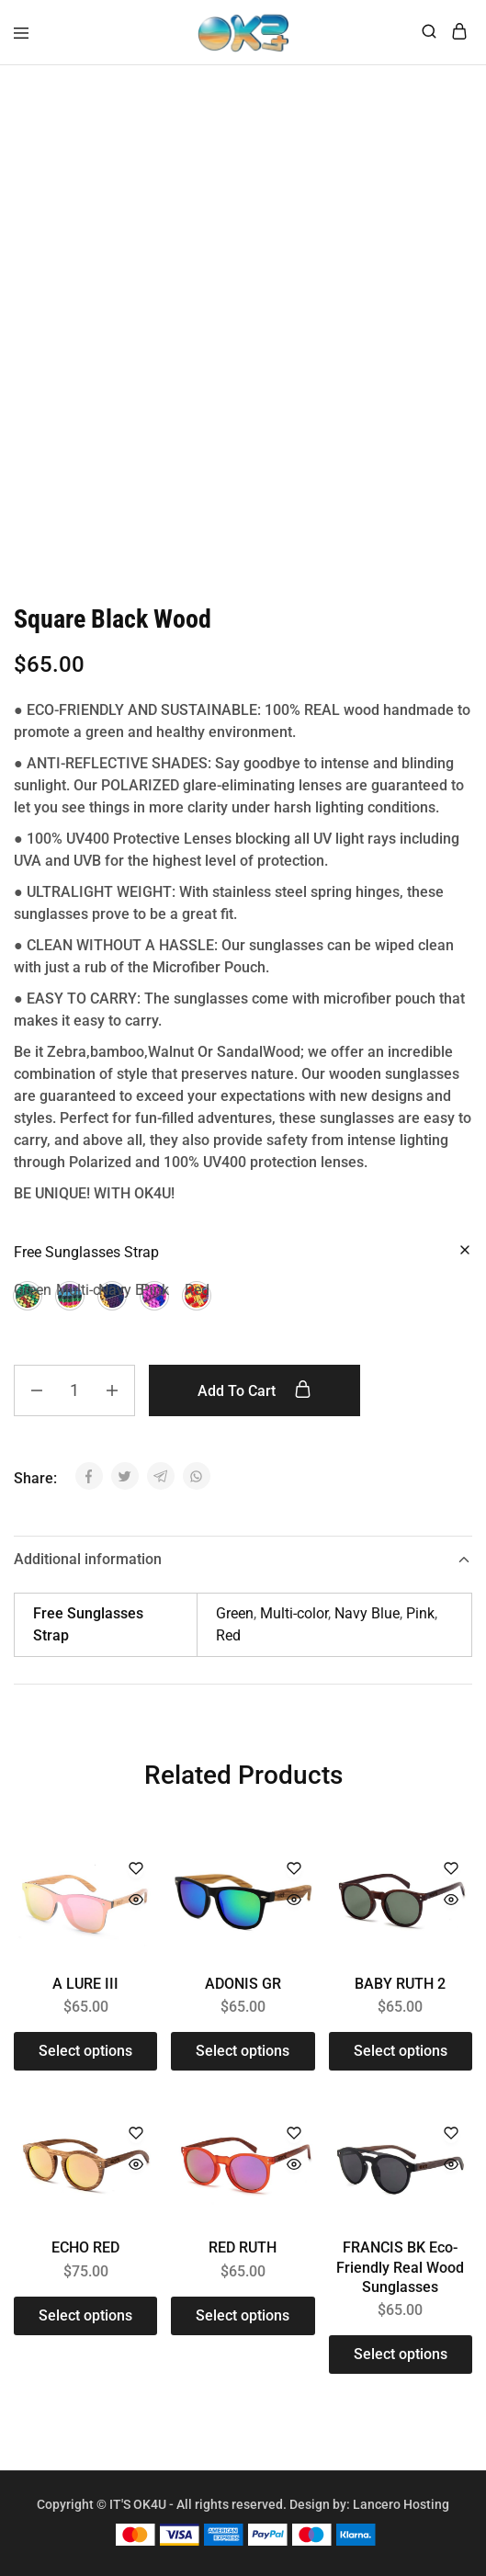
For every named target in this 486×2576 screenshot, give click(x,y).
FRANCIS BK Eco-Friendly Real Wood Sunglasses (400, 2267)
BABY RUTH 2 (400, 1983)
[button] (27, 1296)
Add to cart (259, 1390)
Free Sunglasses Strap (86, 1252)
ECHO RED (85, 2247)
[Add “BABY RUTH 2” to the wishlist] (451, 1869)
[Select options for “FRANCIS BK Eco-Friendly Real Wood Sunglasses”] (400, 2354)
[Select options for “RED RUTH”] (242, 2316)
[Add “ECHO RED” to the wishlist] (136, 2134)
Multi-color (294, 1613)
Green (235, 1613)
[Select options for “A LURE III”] (85, 2051)
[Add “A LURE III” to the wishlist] (136, 1869)
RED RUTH (243, 2247)
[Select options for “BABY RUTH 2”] (400, 2051)
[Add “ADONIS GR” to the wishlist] (294, 1869)
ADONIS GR (243, 1983)
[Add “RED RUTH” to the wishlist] (294, 2134)
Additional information (243, 1559)
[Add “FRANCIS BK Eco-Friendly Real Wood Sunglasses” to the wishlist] (451, 2134)
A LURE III (85, 1983)
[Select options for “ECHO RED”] (85, 2316)
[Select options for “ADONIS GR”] (242, 2051)
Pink (420, 1613)
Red (228, 1635)
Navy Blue (367, 1613)
